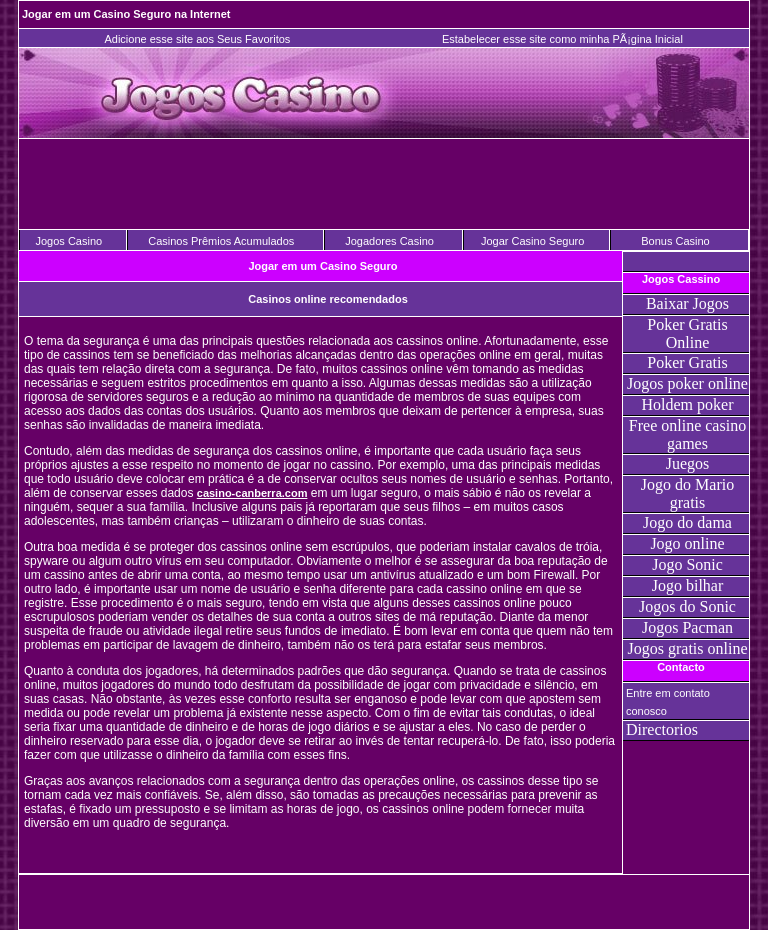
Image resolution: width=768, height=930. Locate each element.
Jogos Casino (68, 241)
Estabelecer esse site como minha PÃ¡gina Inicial (562, 39)
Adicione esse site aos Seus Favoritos (197, 39)
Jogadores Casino (389, 241)
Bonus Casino (675, 241)
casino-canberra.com (252, 493)
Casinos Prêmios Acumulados (221, 241)
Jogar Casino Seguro (532, 241)
